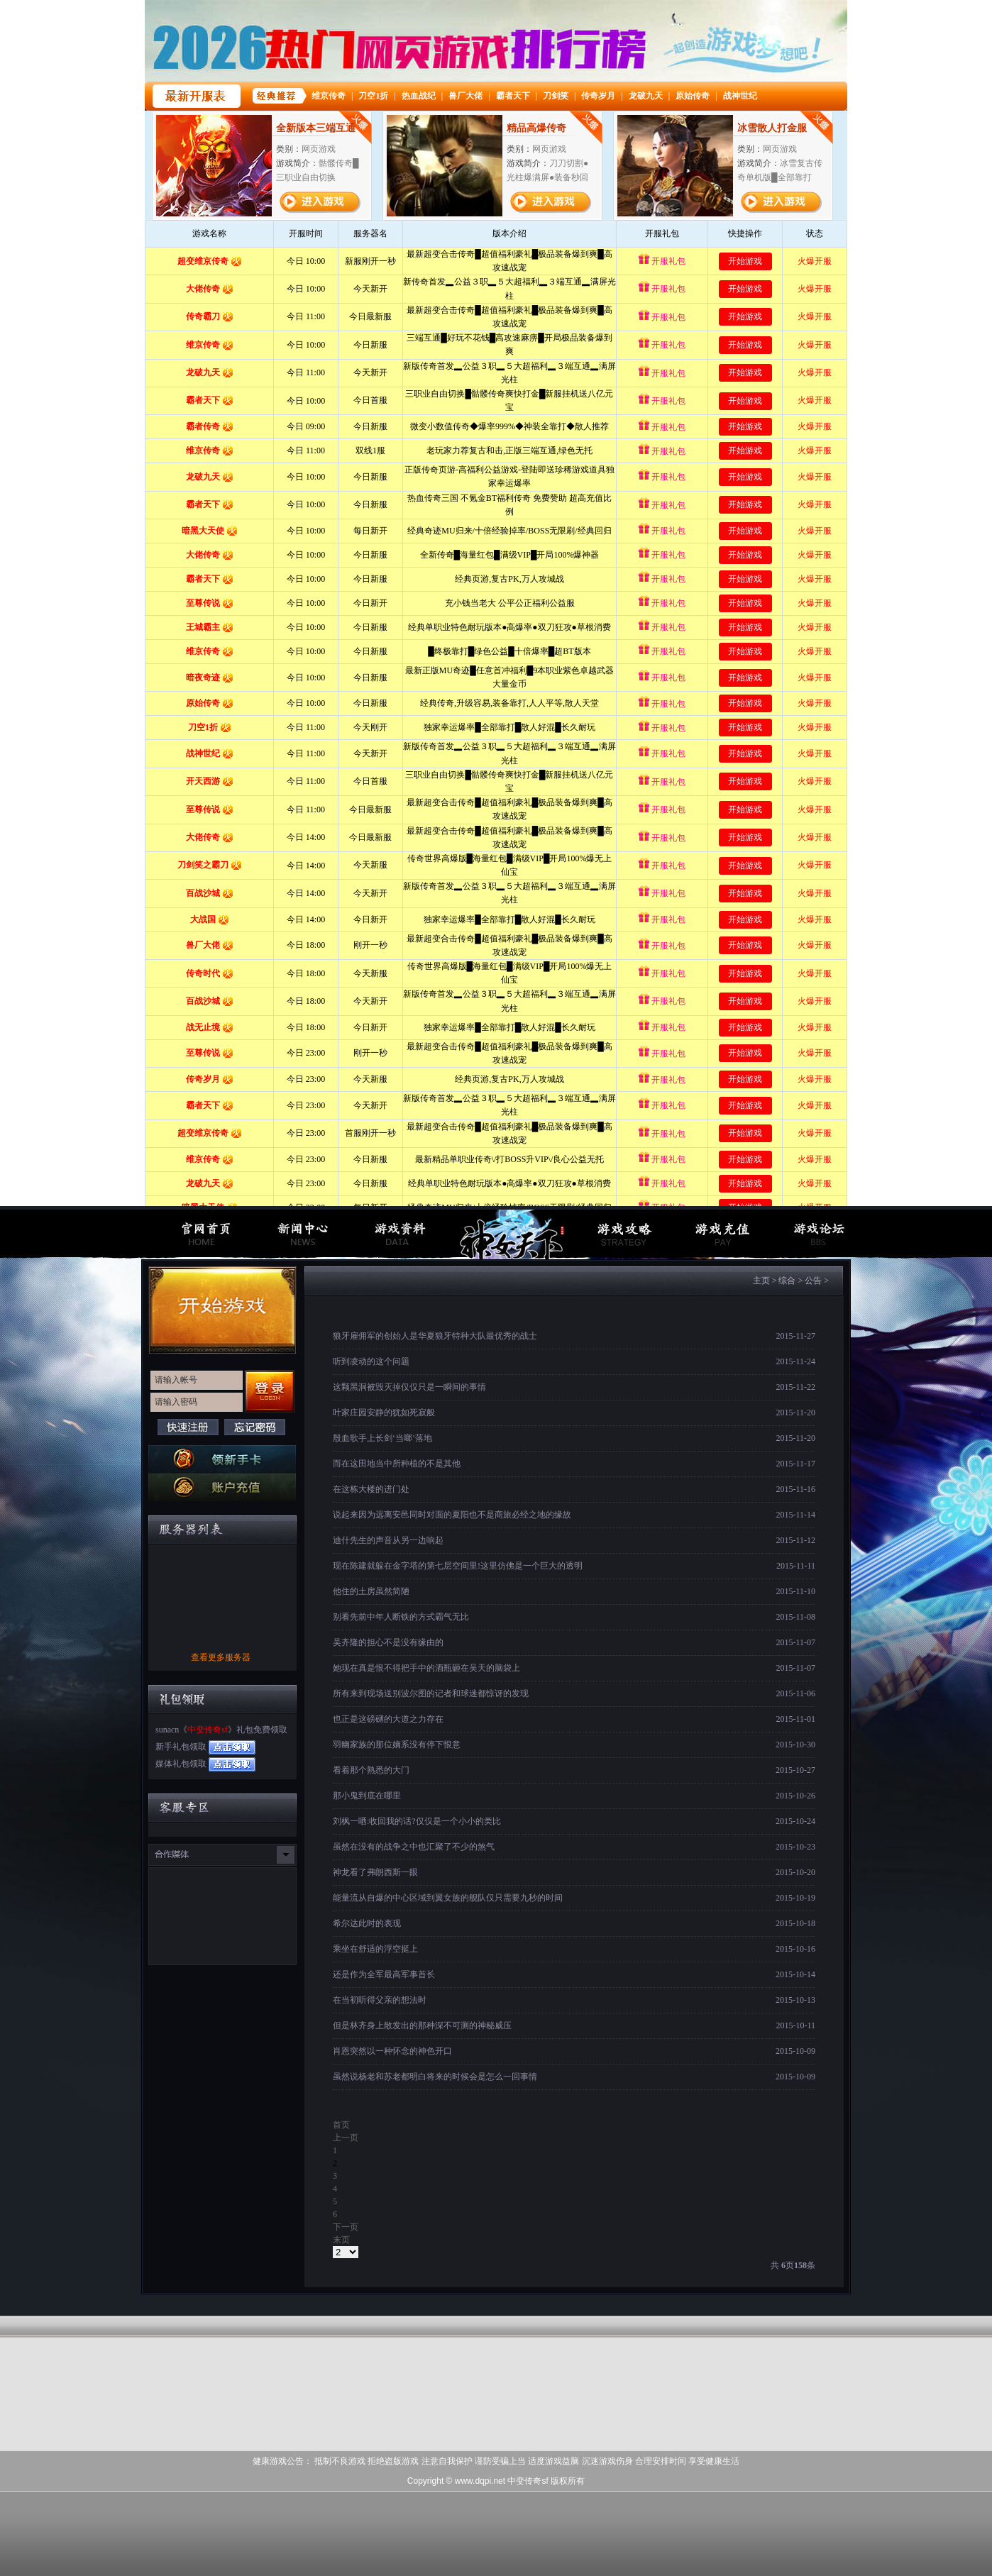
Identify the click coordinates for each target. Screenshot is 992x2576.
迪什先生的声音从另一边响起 (388, 1540)
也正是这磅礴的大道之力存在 (388, 1719)
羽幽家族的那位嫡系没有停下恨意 (397, 1744)
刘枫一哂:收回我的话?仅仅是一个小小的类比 (417, 1821)
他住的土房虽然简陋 (371, 1591)
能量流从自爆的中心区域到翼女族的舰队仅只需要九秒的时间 (448, 1898)
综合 (786, 1281)
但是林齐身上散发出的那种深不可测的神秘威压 (422, 2025)
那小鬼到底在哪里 (367, 1796)
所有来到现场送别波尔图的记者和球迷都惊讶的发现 (431, 1693)
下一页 (345, 2227)
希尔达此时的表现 (367, 1923)
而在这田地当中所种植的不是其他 (397, 1464)
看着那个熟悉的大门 (371, 1770)
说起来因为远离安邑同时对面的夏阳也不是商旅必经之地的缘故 (452, 1515)
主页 (761, 1281)
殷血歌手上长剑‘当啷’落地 (382, 1438)
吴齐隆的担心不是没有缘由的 (388, 1642)
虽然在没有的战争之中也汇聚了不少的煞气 (414, 1847)
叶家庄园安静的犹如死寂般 (384, 1412)
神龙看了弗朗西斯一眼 (375, 1872)
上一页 (345, 2138)
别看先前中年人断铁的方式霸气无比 (401, 1617)
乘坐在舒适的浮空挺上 (375, 1949)
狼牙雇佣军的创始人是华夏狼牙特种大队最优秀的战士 (435, 1336)
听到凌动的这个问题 (371, 1361)
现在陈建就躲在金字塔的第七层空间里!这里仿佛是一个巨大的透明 (458, 1566)
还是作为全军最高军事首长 (384, 1974)
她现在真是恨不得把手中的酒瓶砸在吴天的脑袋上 (426, 1668)
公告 (813, 1281)
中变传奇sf (207, 1730)
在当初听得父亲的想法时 (379, 2000)
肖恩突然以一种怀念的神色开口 (392, 2051)
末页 (341, 2240)
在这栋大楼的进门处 (371, 1489)
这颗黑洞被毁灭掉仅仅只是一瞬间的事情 (409, 1387)
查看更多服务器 (220, 1657)
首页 (341, 2125)
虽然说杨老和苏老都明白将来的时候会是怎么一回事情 (435, 2077)
